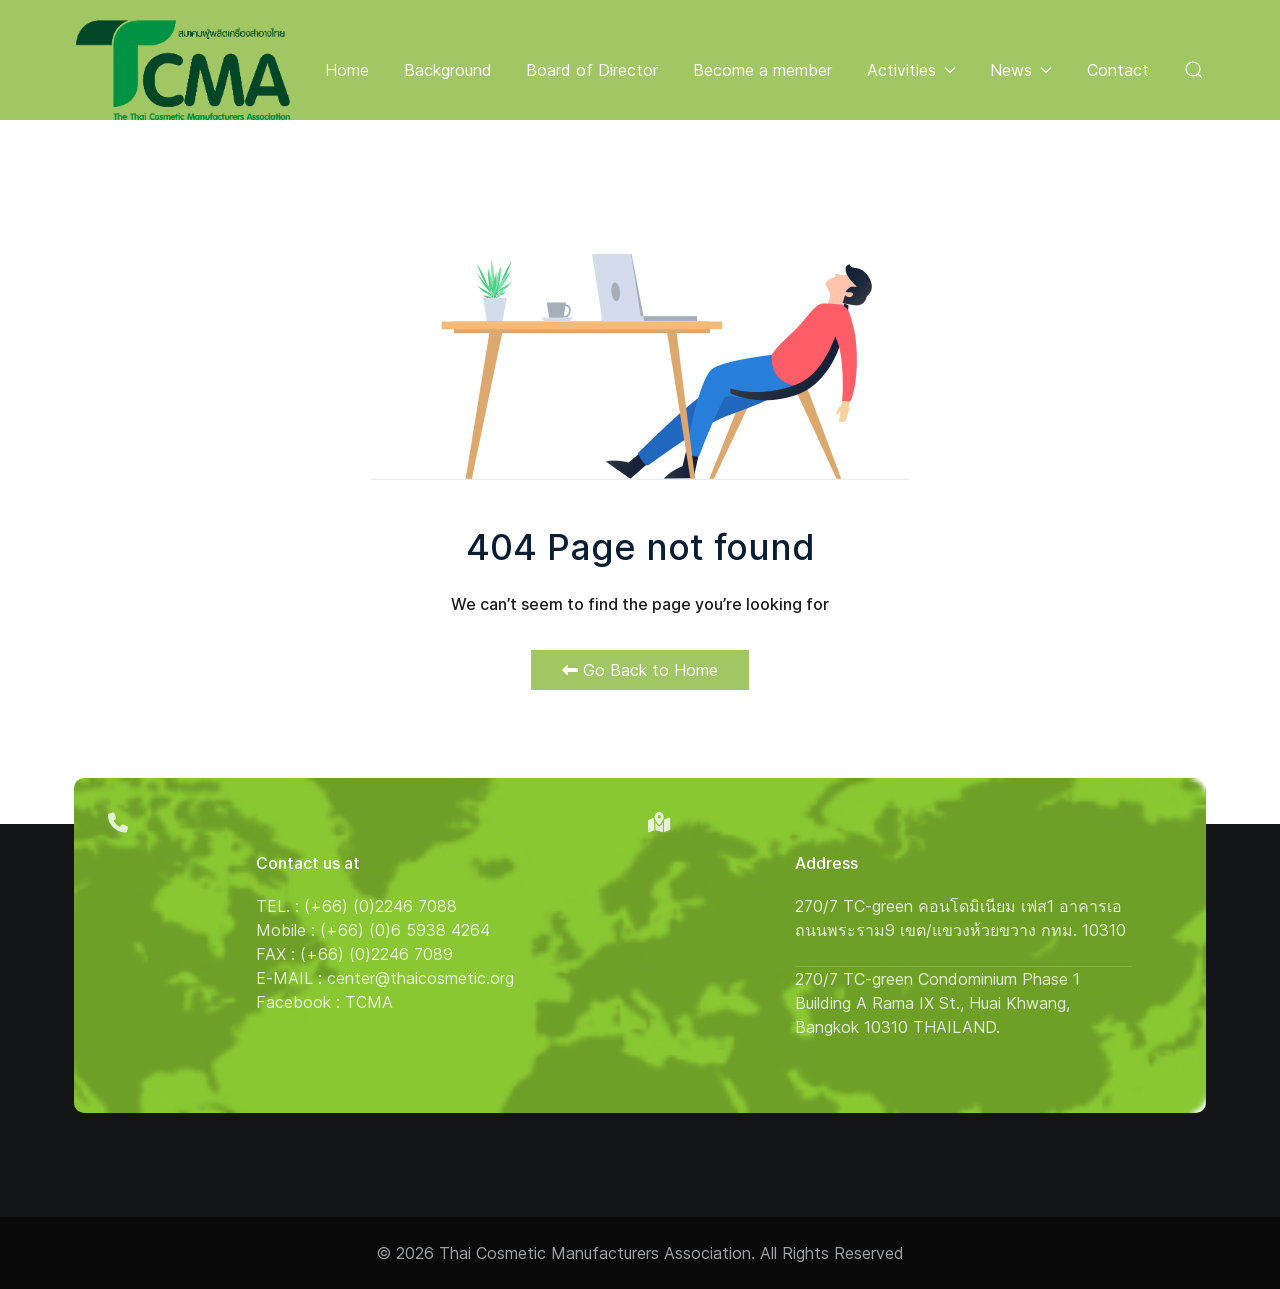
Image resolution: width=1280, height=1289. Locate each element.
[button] (1193, 70)
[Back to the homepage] (183, 70)
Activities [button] (911, 70)
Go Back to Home (640, 670)
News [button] (1021, 70)
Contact (1118, 70)
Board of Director (592, 70)
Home (347, 70)
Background (448, 70)
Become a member (762, 70)
